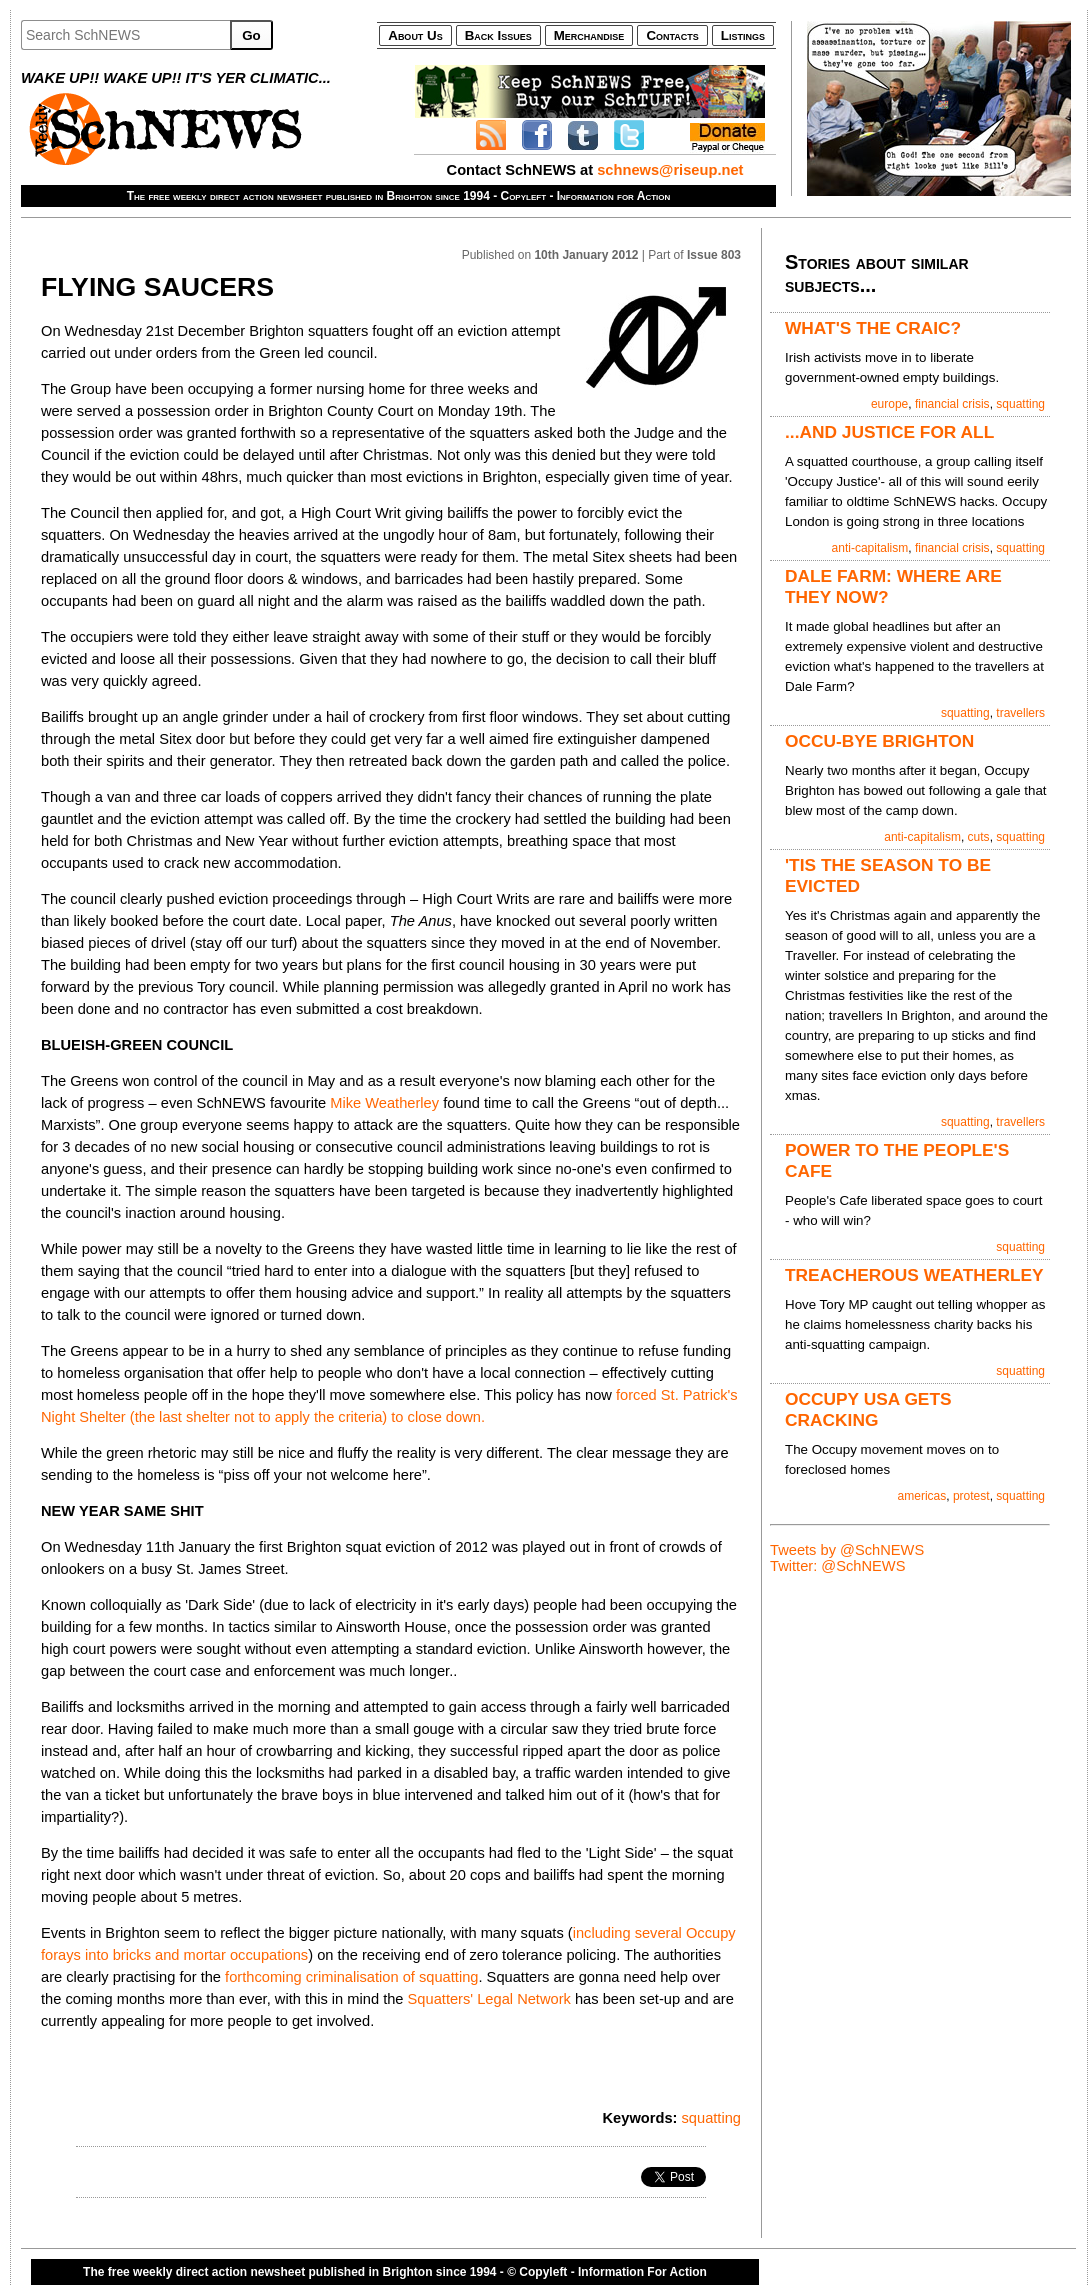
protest (971, 1496)
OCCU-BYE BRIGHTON (879, 741)
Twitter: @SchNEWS (837, 1566)
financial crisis (952, 404)
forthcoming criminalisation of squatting (351, 1977)
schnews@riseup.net (670, 170)
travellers (1020, 713)
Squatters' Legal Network (489, 1999)
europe (889, 404)
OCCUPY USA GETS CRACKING (868, 1409)
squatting (711, 2118)
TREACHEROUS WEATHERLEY (914, 1275)
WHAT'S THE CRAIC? (873, 328)
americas (922, 1496)
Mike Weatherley (384, 1103)
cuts (979, 837)
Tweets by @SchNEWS (847, 1550)
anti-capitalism (870, 548)
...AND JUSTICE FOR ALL (889, 432)
